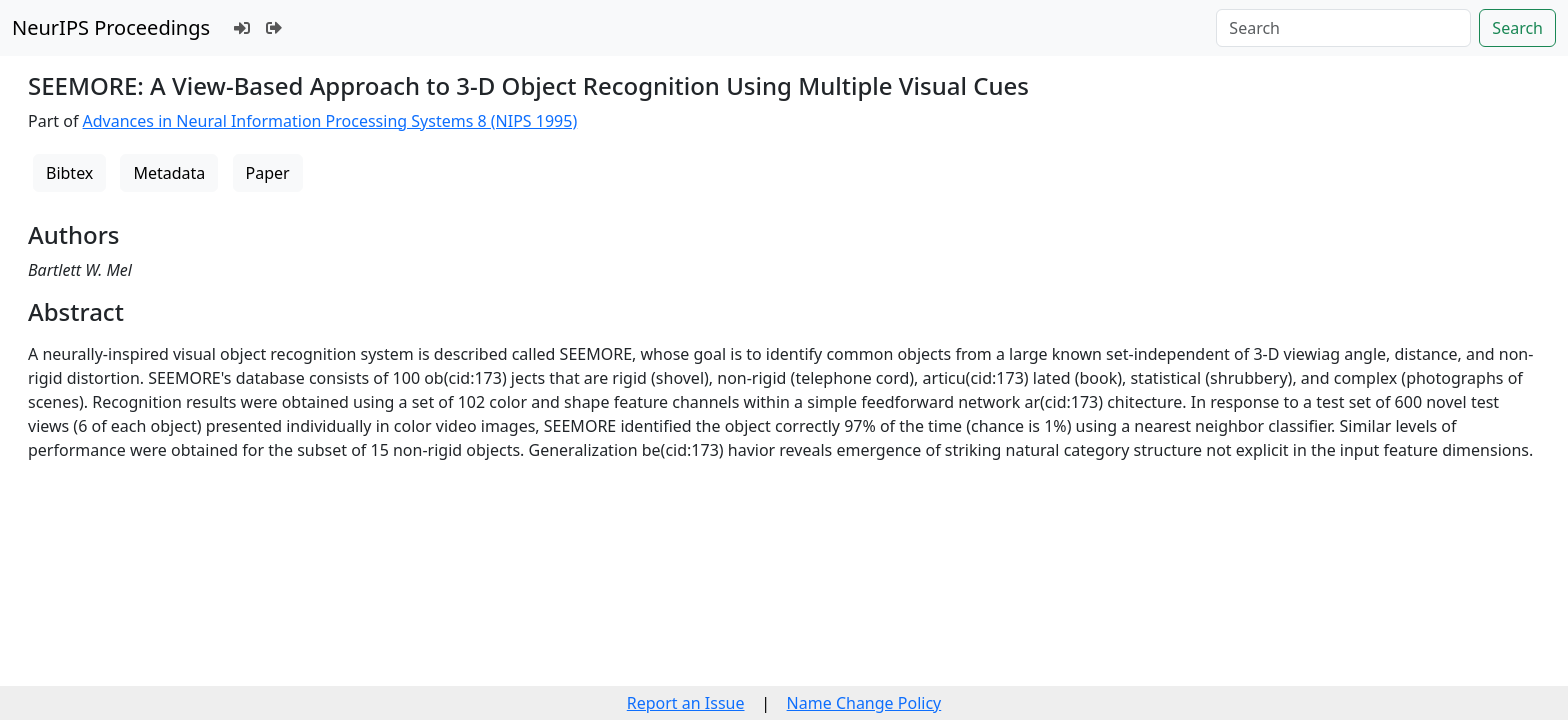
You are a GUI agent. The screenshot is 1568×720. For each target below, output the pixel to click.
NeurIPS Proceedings (111, 27)
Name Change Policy (864, 703)
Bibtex (69, 173)
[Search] (1343, 28)
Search (1517, 28)
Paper (268, 173)
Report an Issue (686, 703)
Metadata (169, 173)
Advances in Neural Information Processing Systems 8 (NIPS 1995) (330, 121)
